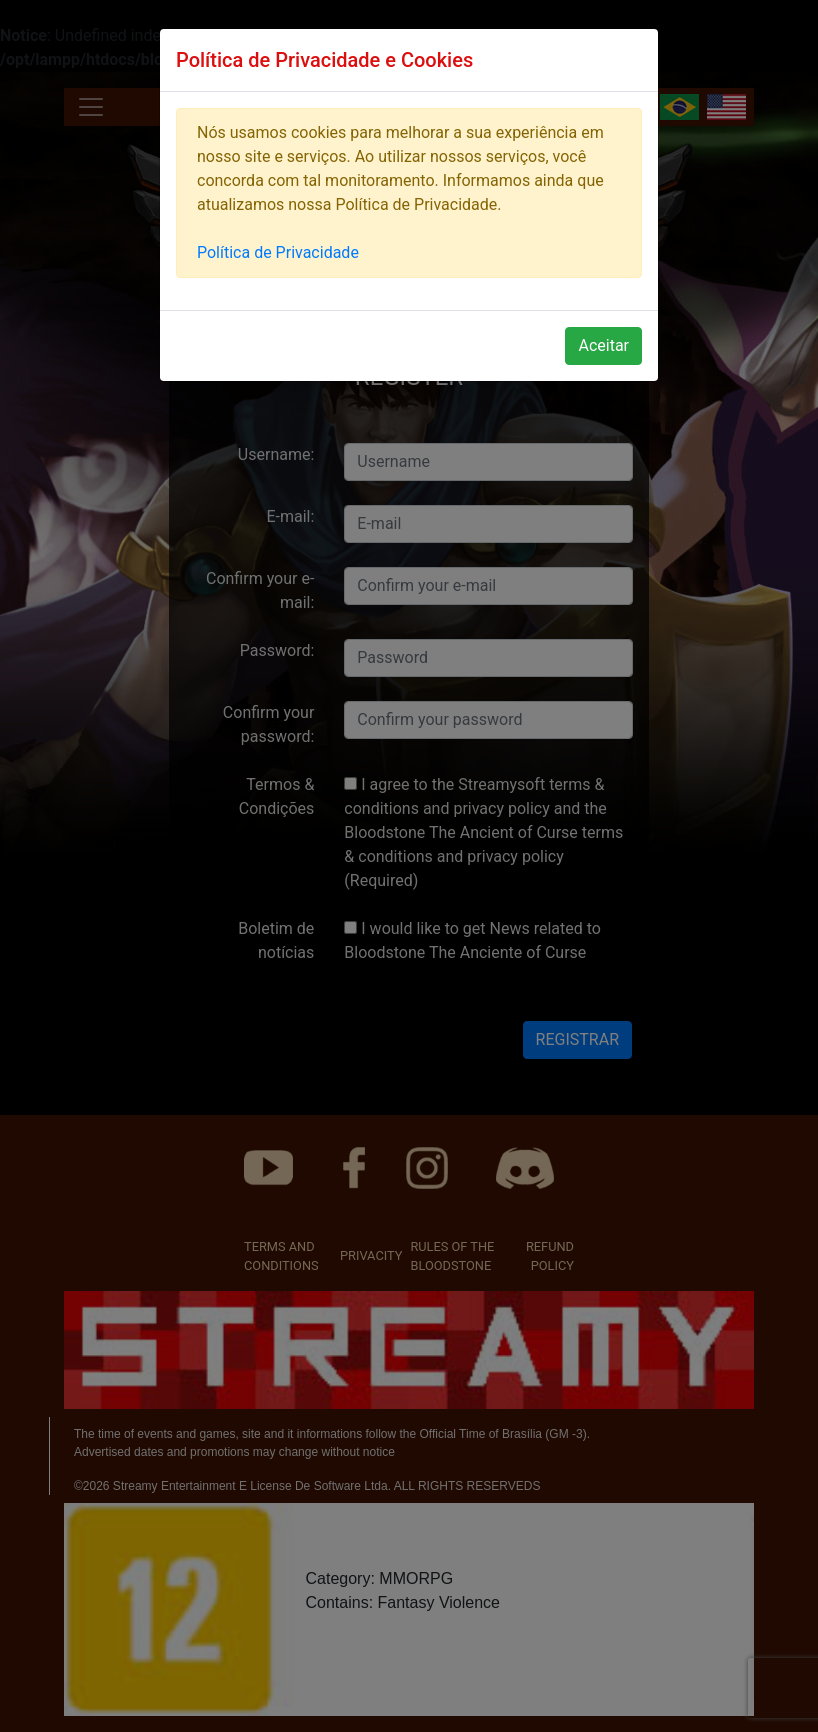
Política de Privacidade (278, 252)
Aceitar (603, 345)
